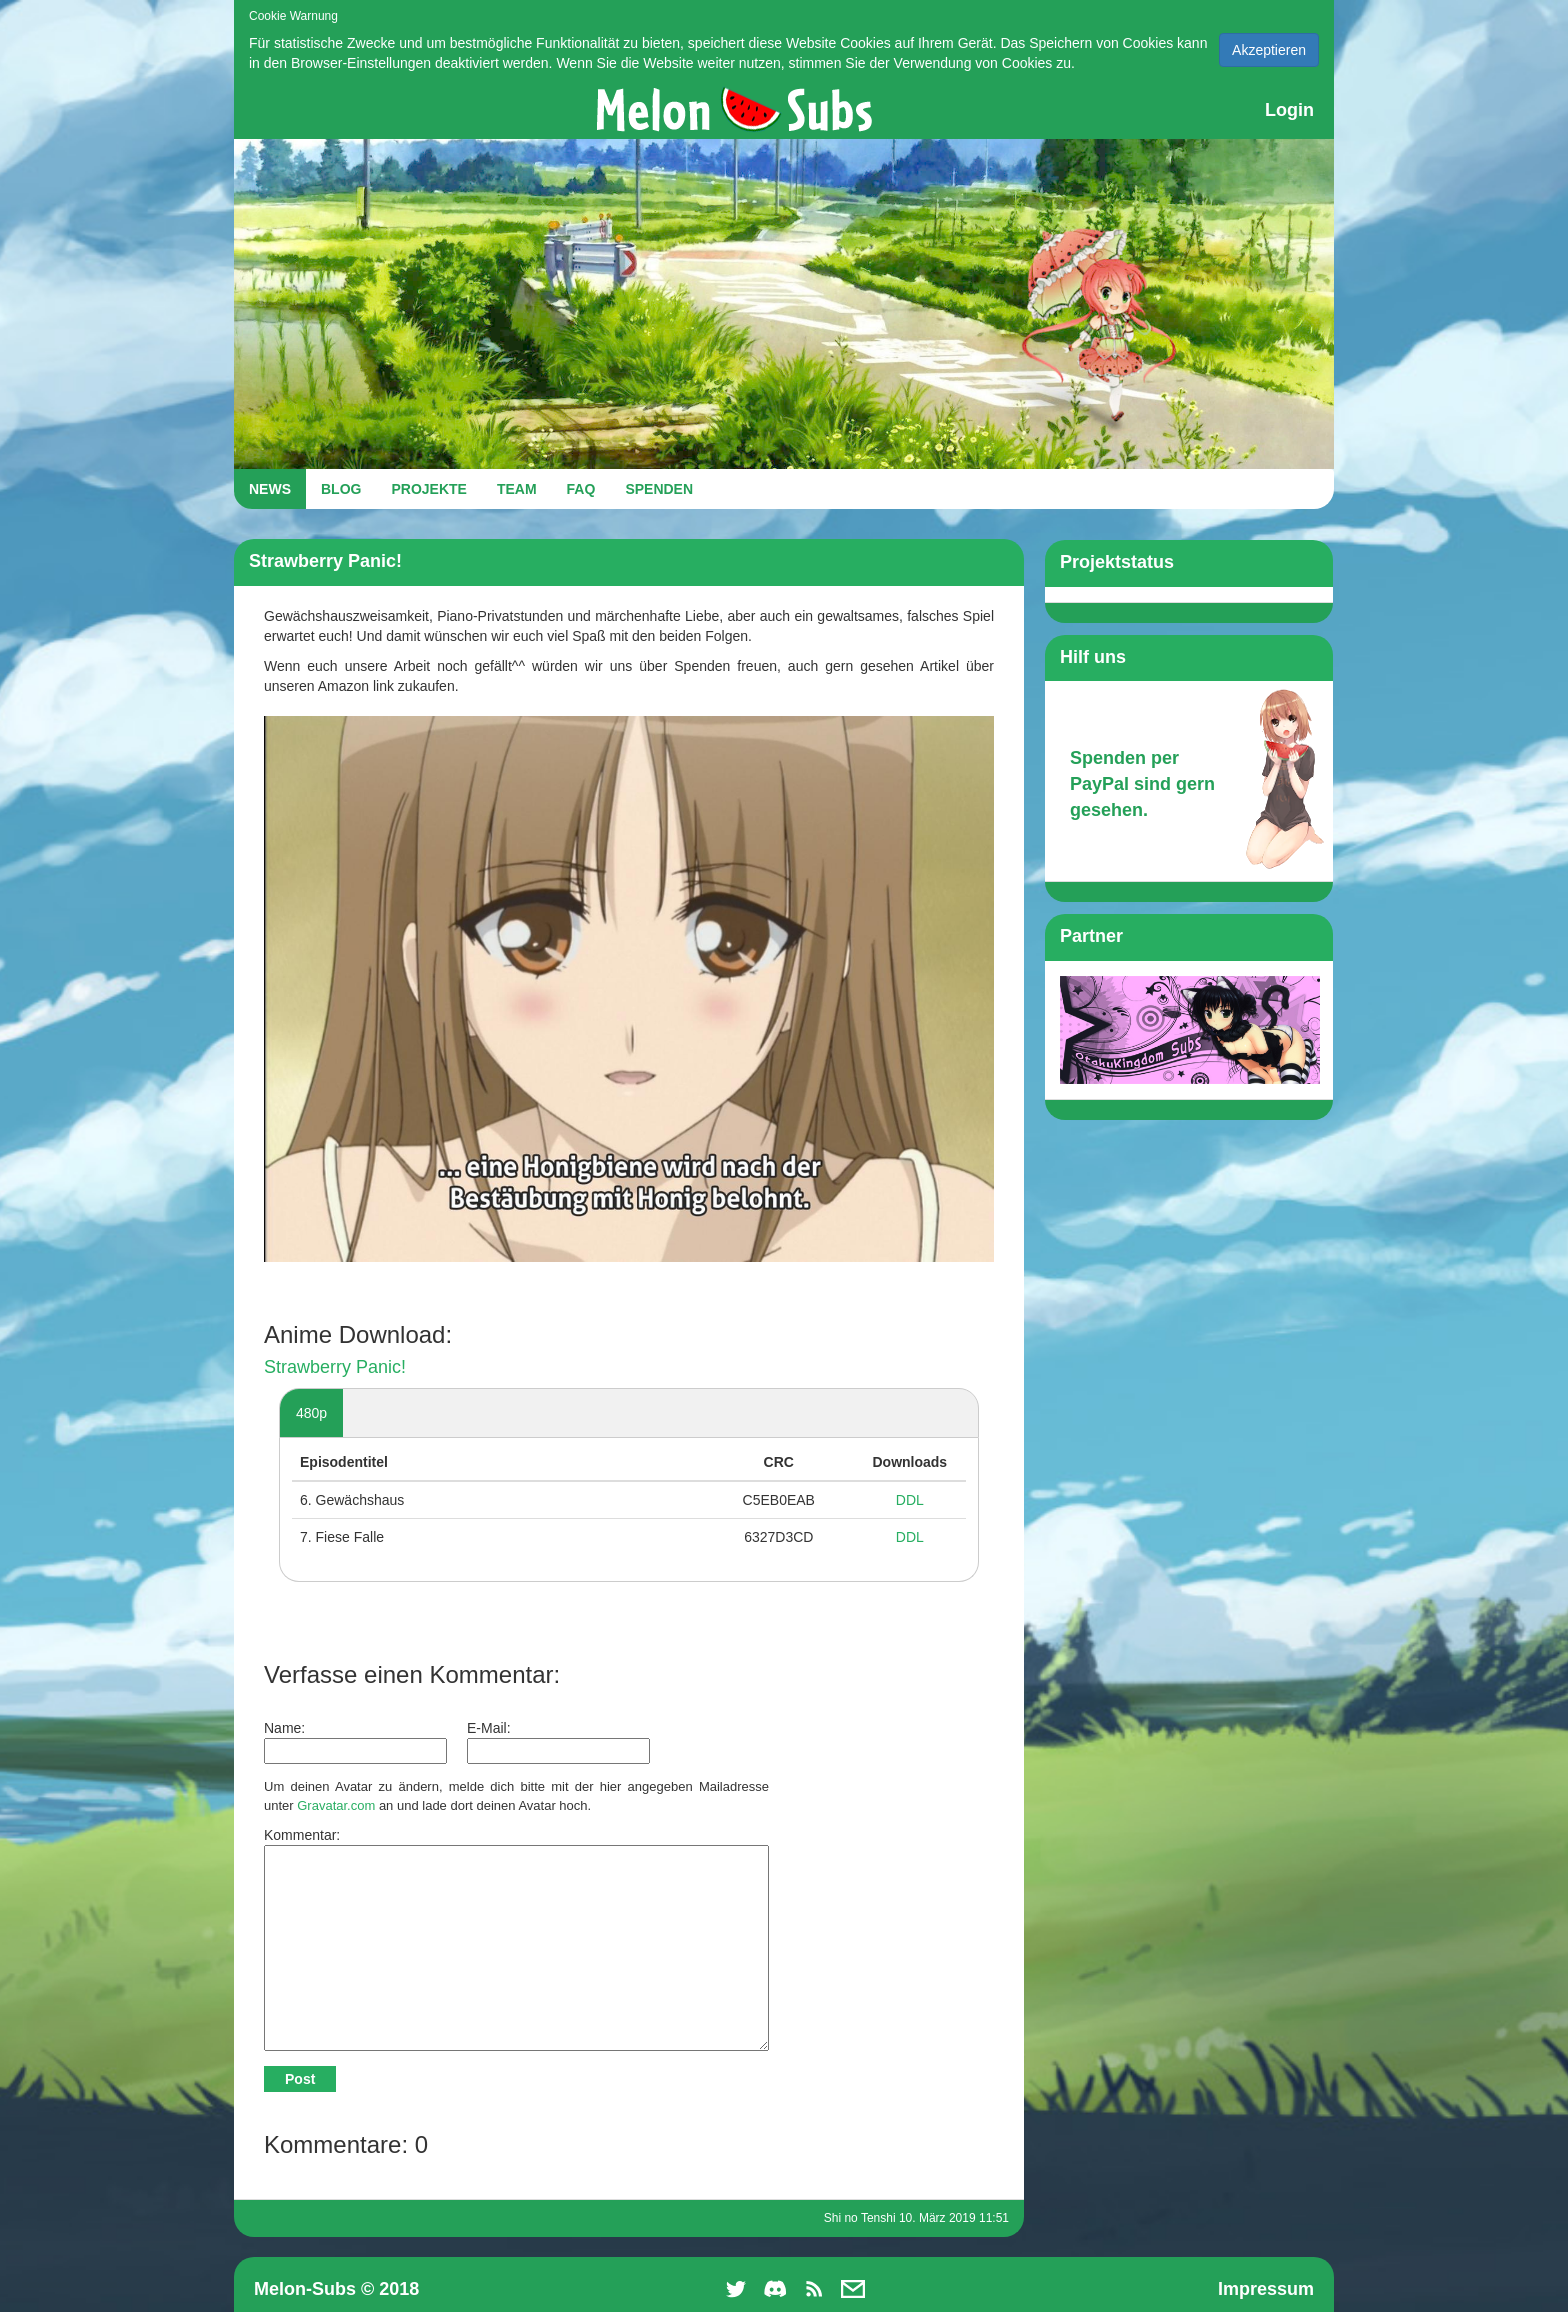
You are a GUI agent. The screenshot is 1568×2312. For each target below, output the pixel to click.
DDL (910, 1500)
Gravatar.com (336, 1805)
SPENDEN (659, 489)
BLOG (341, 489)
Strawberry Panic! (335, 1367)
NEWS (270, 489)
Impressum (1266, 2289)
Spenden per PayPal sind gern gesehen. (1142, 783)
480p (311, 1413)
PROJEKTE (428, 489)
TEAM (517, 489)
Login (1289, 110)
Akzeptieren (1269, 50)
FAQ (581, 489)
